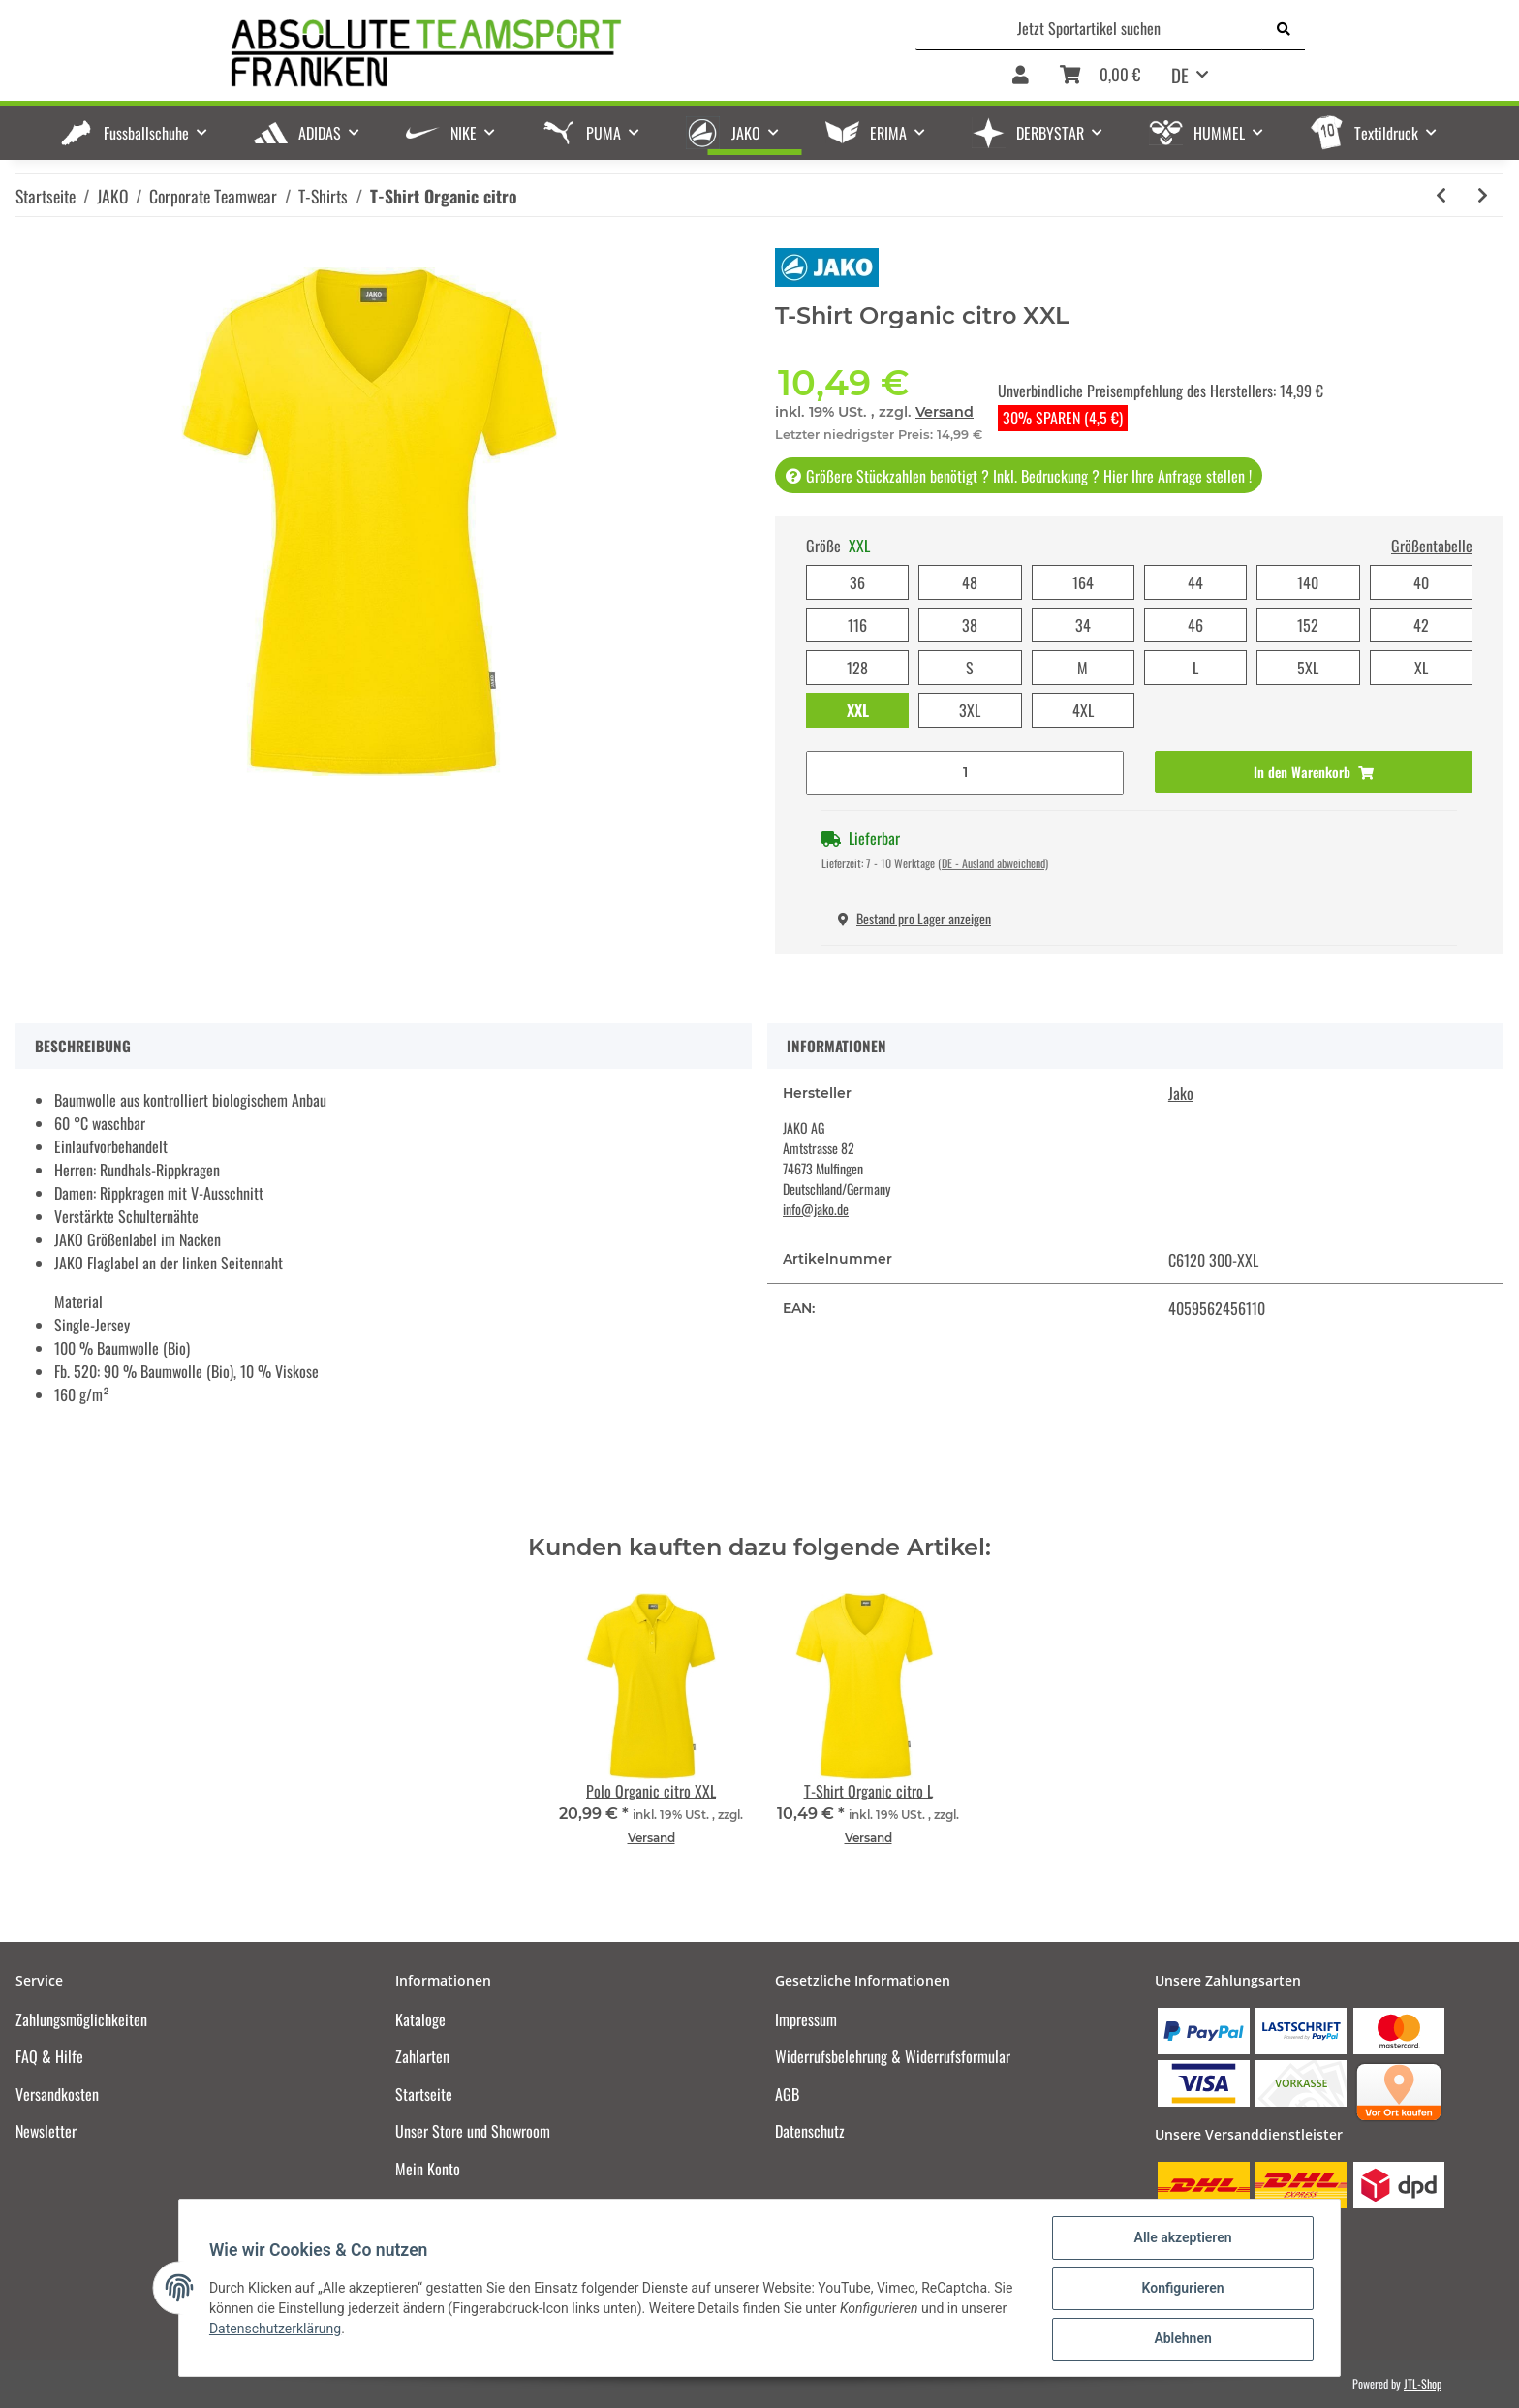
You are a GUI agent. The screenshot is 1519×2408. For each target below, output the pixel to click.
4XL (1083, 710)
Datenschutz (810, 2130)
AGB (787, 2094)
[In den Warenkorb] (1313, 772)
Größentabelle (1431, 545)
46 (1195, 625)
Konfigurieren (1181, 2289)
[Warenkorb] (1100, 76)
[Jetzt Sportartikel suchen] (1089, 28)
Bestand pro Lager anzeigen (914, 918)
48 (969, 582)
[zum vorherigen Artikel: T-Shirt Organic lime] (1441, 195)
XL (1421, 667)
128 (857, 667)
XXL (858, 710)
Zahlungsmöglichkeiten (81, 2019)
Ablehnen (1181, 2339)
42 (1421, 625)
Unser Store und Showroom (472, 2130)
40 (1421, 582)
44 (1195, 582)
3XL (969, 710)
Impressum (806, 2019)
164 (1083, 582)
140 (1307, 582)
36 (857, 582)
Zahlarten (422, 2056)
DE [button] (1180, 74)
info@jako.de (816, 1209)
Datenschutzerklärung (276, 2329)
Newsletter (46, 2130)
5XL (1307, 667)
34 (1083, 625)
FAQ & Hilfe (49, 2056)
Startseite (423, 2094)
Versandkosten (57, 2094)
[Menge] (965, 773)
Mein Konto (427, 2168)
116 (857, 625)
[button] (1020, 76)
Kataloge (420, 2019)
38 (969, 625)
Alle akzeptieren (1181, 2238)
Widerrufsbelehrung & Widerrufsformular (892, 2056)
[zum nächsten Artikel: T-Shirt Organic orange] (1483, 195)
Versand (944, 412)
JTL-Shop (1423, 2383)
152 (1307, 625)
